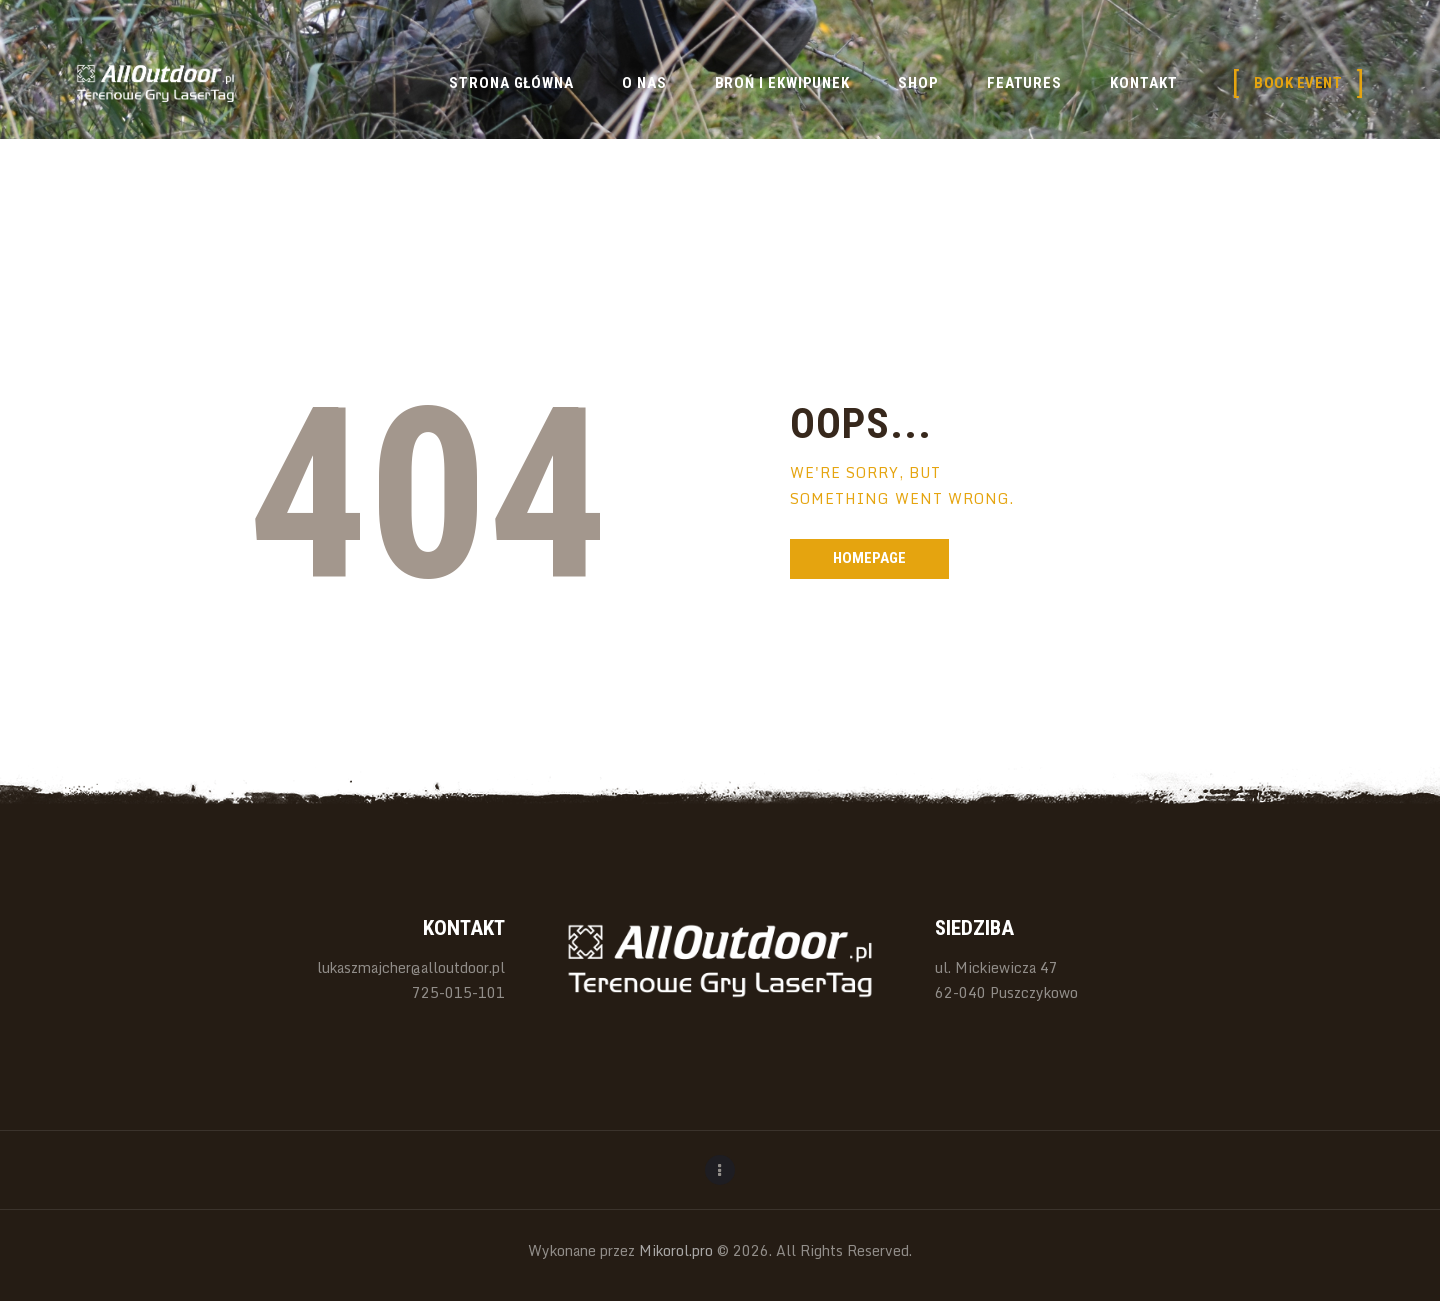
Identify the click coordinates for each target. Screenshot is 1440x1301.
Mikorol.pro (674, 1250)
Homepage (869, 558)
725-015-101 (458, 992)
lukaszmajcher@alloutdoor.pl (411, 967)
